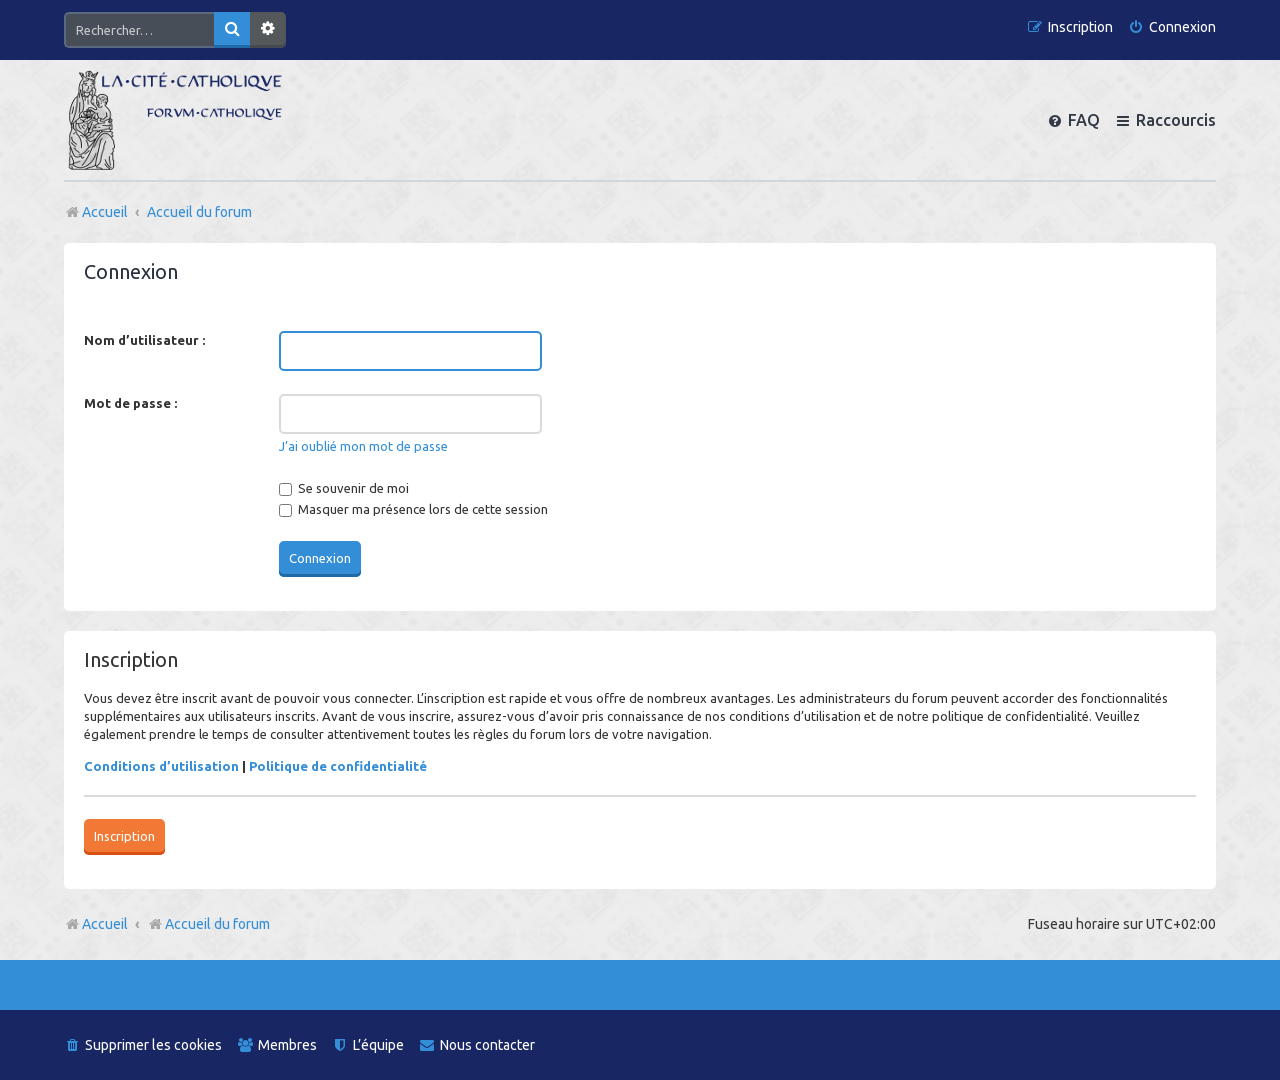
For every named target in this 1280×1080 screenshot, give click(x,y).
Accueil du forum (208, 924)
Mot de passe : (130, 403)
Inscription (124, 836)
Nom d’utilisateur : (144, 340)
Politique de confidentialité (338, 766)
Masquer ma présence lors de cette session (413, 509)
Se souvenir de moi (344, 488)
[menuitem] (1172, 27)
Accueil (105, 924)
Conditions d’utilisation (161, 766)
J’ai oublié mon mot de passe (363, 446)
